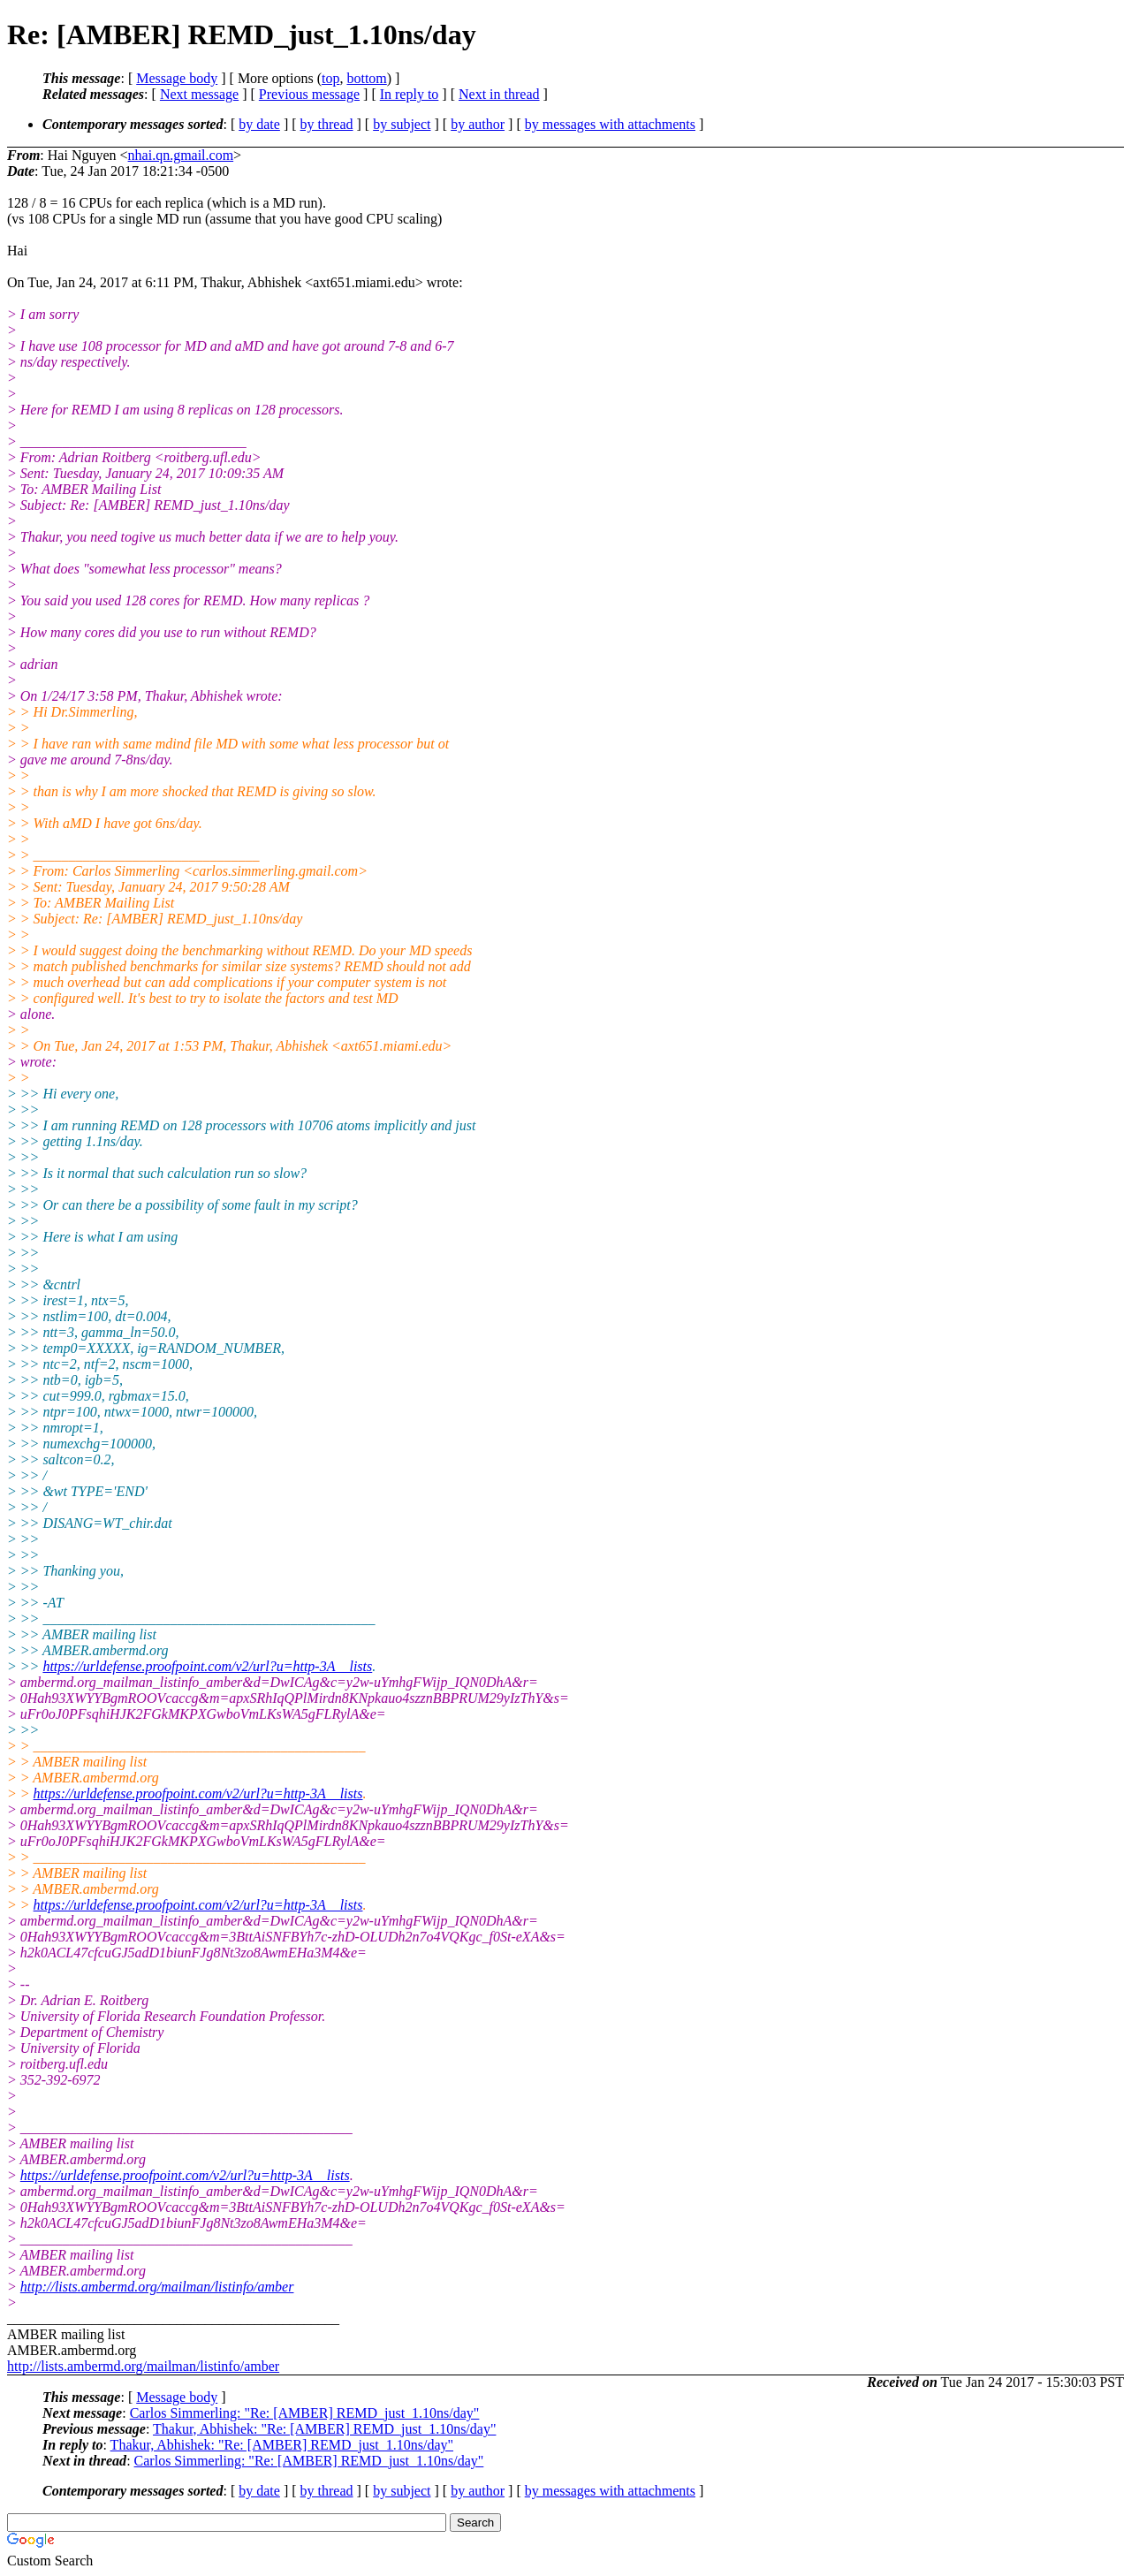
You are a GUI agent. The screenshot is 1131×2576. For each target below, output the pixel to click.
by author (478, 124)
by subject (401, 124)
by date (259, 124)
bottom (366, 78)
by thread (326, 124)
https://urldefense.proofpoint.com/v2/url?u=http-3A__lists (207, 1666)
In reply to (409, 94)
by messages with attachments (610, 124)
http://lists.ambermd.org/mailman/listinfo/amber (157, 2286)
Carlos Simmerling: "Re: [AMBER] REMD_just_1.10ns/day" (305, 2412)
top (330, 78)
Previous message (309, 94)
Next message (199, 94)
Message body (176, 78)
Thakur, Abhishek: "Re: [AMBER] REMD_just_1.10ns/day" (324, 2428)
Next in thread (499, 94)
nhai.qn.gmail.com (181, 155)
